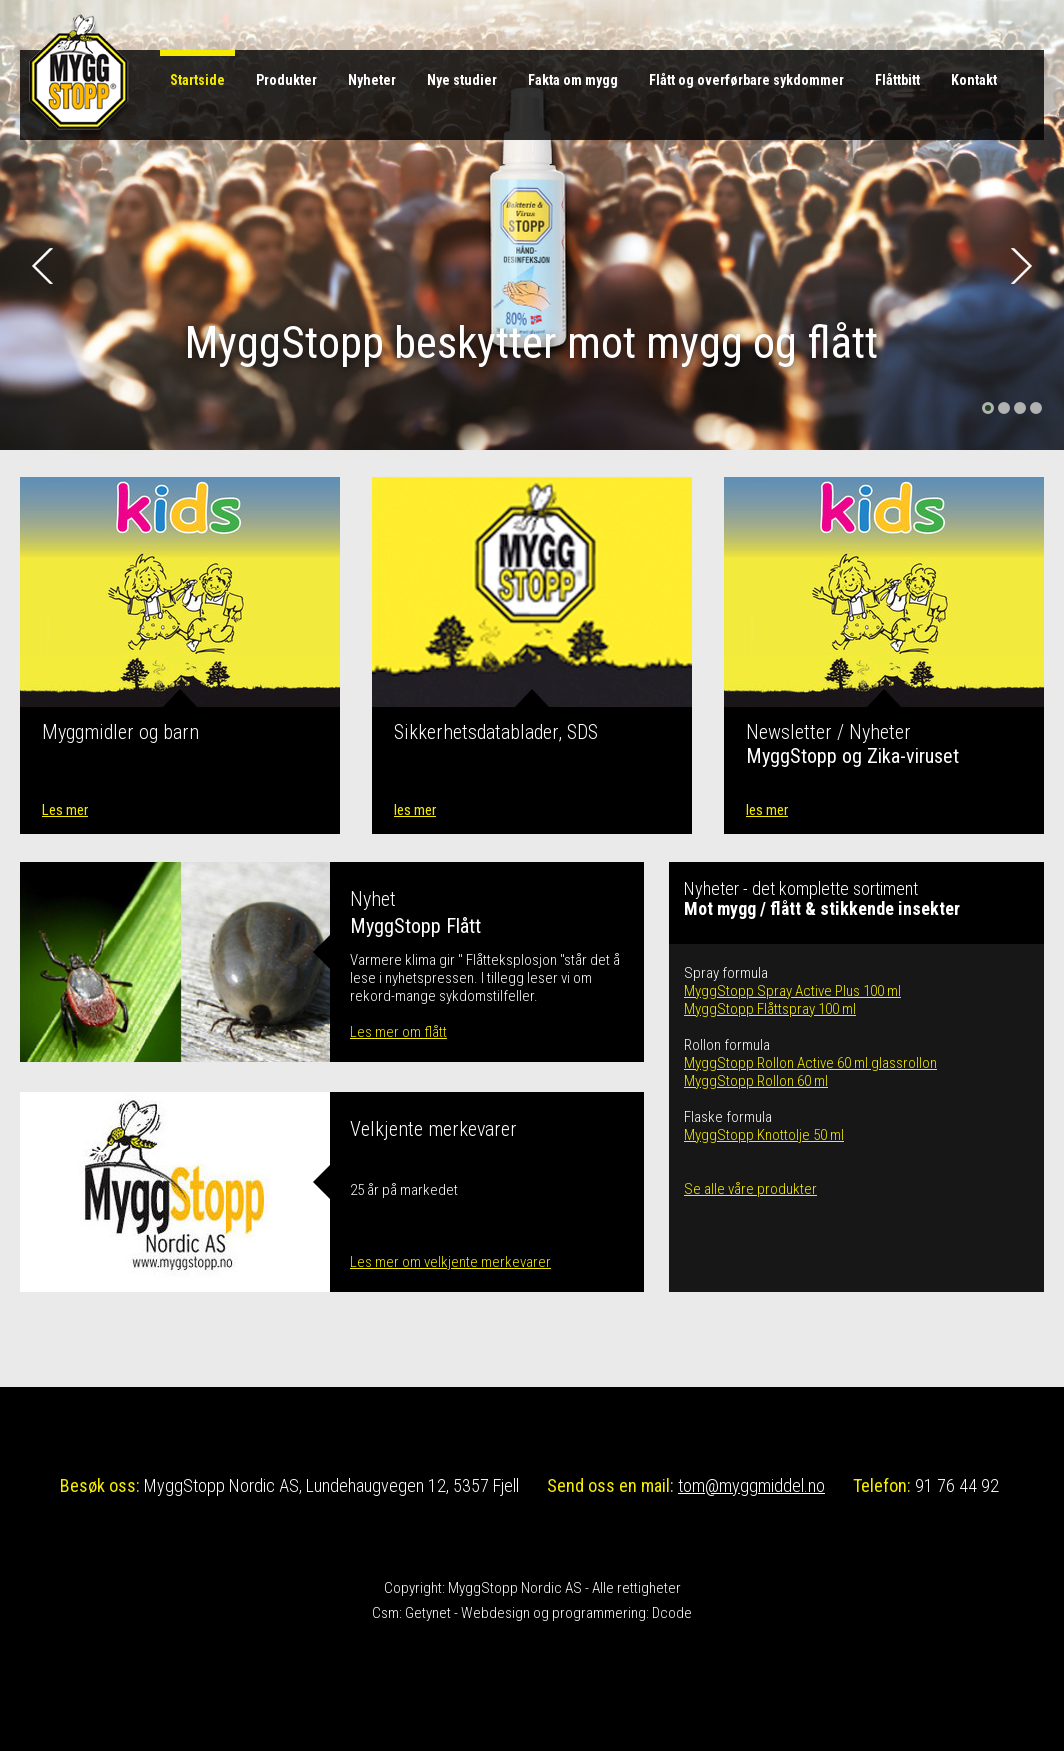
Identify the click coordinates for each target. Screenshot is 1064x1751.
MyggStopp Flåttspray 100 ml (770, 1009)
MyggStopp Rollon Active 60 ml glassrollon (810, 1063)
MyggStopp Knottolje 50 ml (764, 1135)
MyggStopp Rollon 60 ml (756, 1081)
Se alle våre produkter (750, 1189)
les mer (415, 810)
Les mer (65, 810)
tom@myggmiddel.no (751, 1485)
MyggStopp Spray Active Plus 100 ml (792, 991)
